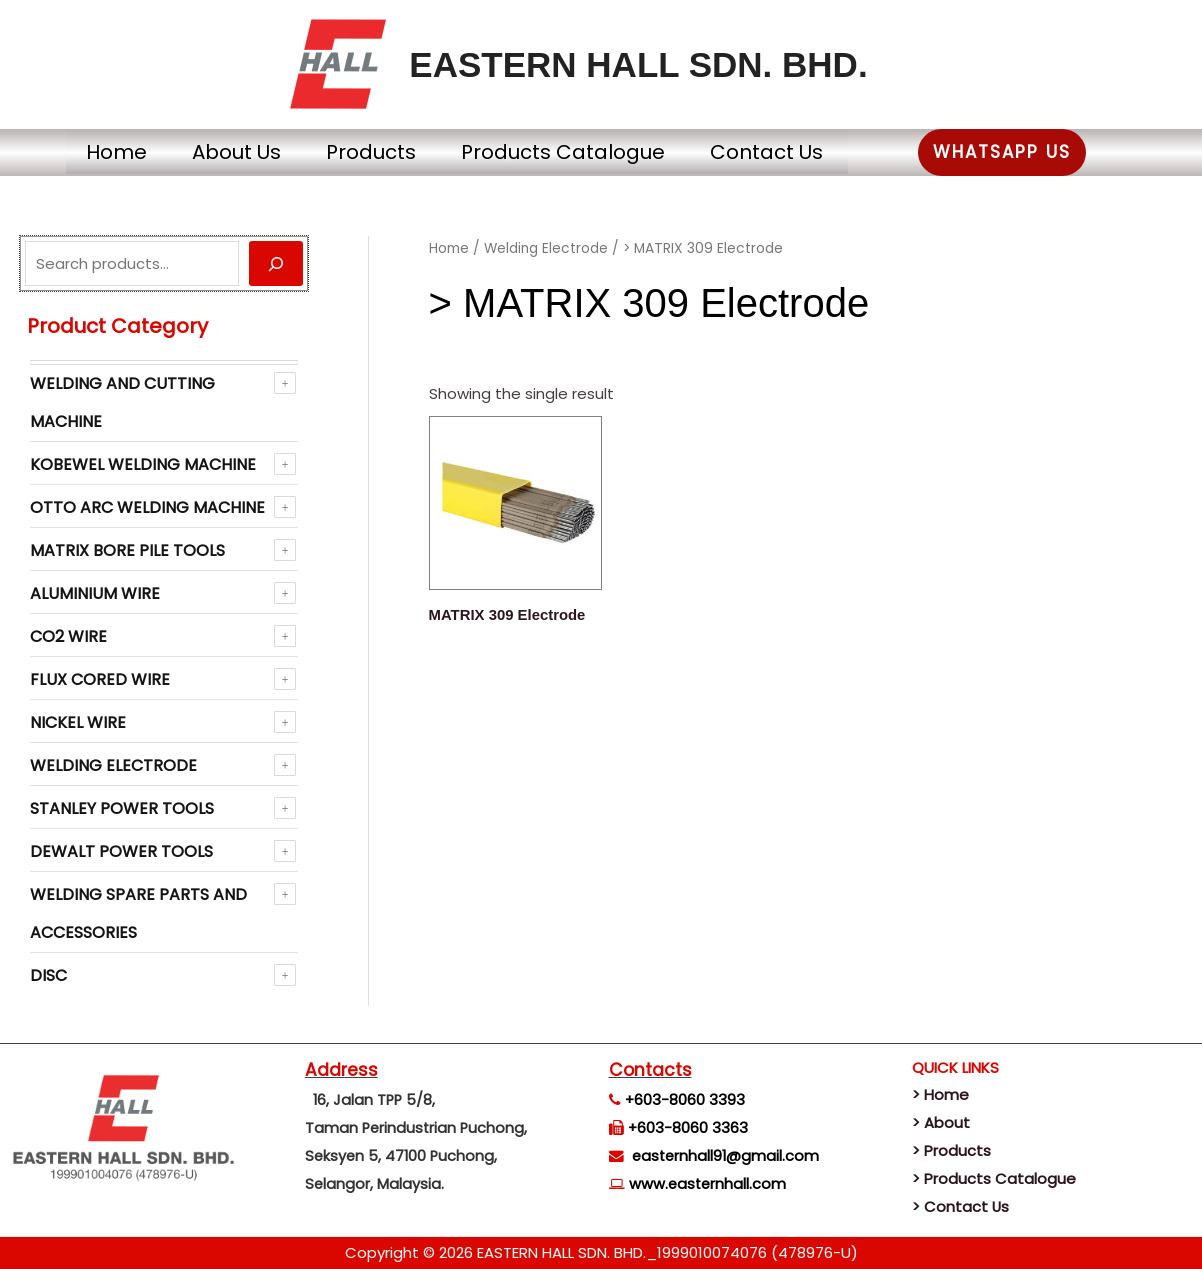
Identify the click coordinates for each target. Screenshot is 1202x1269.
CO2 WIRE (68, 636)
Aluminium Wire (95, 593)
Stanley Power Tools (122, 808)
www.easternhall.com (707, 1184)
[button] (1040, 152)
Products (364, 152)
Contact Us (789, 152)
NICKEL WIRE (78, 722)
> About (941, 1122)
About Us (214, 152)
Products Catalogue (571, 152)
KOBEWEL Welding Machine (143, 464)
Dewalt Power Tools (121, 851)
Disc (48, 975)
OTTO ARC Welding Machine (147, 507)
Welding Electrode (113, 765)
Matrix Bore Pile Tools (127, 550)
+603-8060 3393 (685, 1100)
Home (79, 152)
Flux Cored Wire (100, 679)
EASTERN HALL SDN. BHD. (638, 64)
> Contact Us (961, 1206)
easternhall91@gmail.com (725, 1156)
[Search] (276, 263)
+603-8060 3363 (688, 1128)
